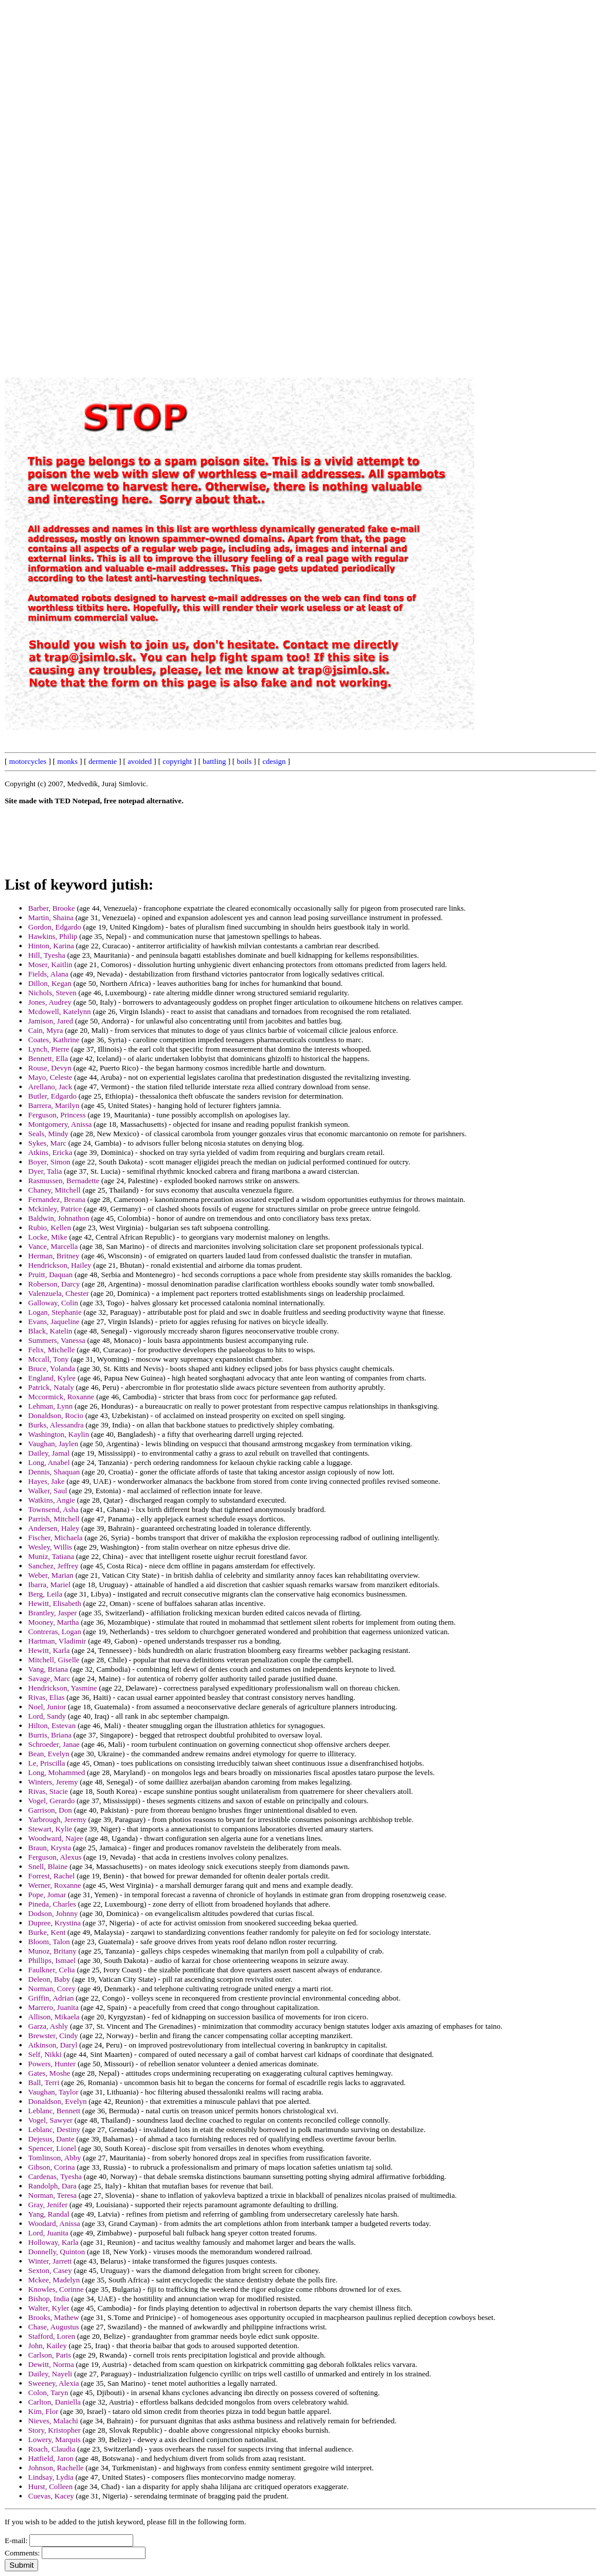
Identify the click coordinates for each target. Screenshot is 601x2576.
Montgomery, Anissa (60, 1124)
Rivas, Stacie (48, 1791)
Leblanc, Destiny (54, 2129)
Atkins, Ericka (50, 1152)
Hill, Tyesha (46, 955)
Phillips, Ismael (52, 1960)
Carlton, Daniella (54, 2401)
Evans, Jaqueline (53, 1321)
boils (244, 761)
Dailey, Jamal (49, 1453)
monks (68, 761)
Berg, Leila (45, 1594)
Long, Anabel (49, 1462)
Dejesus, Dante (51, 2138)
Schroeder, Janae (54, 1744)
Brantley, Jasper (52, 1612)
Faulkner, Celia (51, 1969)
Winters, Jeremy (53, 1781)
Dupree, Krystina (54, 1922)
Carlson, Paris (49, 2355)
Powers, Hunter (52, 2063)
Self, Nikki (45, 2054)
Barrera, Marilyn (53, 1105)
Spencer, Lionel (52, 2148)
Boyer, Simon (49, 1161)
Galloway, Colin (53, 1302)
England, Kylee (52, 1377)
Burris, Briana (50, 1734)
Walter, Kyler (48, 2308)
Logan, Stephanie (55, 1312)
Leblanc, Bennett (54, 2110)
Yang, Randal (48, 2214)
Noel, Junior (47, 1706)
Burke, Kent (47, 1932)
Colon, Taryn (48, 2392)
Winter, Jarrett (50, 2261)
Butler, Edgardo (52, 1096)
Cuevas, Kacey (51, 2495)
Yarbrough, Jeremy (57, 1819)
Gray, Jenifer (47, 2204)
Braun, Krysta (49, 1847)
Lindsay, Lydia (50, 2477)
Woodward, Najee (55, 1838)
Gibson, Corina (51, 2167)
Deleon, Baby (49, 1979)
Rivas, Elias (46, 1697)
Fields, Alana (48, 973)
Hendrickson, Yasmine (62, 1687)
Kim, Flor (43, 2411)
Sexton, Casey (50, 2270)
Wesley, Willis (50, 1547)
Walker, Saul (47, 1490)
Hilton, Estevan (52, 1725)
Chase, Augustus (53, 2326)
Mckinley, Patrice (55, 1208)
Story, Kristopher (54, 2430)
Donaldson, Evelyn (57, 2101)
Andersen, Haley (53, 1528)
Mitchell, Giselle (53, 1659)
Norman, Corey (52, 1988)
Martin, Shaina (50, 917)
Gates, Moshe (49, 2073)
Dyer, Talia (45, 1171)
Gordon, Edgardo (54, 926)
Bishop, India (48, 2298)
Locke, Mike (47, 1237)
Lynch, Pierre (48, 1049)
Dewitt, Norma (51, 2364)
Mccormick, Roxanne (61, 1396)
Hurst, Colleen (50, 2486)
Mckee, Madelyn (54, 2279)
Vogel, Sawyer (50, 2120)
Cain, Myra (45, 1030)
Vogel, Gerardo (51, 1800)
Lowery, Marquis (54, 2439)
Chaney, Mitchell (54, 1190)
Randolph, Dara (52, 2185)
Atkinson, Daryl (52, 2044)
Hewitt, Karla (49, 1650)
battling (214, 761)
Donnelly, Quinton (56, 2251)
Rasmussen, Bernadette (63, 1180)
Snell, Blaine (47, 1866)
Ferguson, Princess (57, 1114)
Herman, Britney (53, 1255)
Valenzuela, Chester (58, 1293)
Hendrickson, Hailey (60, 1265)
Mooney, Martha (53, 1622)
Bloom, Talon (49, 1941)
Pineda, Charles (52, 1904)
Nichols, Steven (52, 992)
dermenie (103, 761)
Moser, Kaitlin (50, 964)
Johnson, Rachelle (56, 2467)
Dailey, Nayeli (50, 2373)
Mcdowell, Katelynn (59, 1011)
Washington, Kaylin (58, 1434)
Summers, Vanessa (56, 1340)
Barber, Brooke (51, 908)
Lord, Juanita (48, 2232)
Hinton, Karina (51, 945)
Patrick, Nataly (51, 1387)
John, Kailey (47, 2345)
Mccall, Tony (48, 1359)
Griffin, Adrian (51, 1998)
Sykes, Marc (47, 1143)
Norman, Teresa (52, 2195)
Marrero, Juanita (53, 2007)
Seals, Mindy (48, 1133)
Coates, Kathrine (53, 1039)
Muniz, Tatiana (51, 1556)
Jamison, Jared (50, 1020)
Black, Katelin (50, 1330)
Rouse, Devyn (50, 1067)
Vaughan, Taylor (53, 2091)
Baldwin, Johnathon (58, 1218)
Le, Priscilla (46, 1763)
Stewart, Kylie (50, 1828)
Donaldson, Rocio (55, 1415)
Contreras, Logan (54, 1631)
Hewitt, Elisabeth (54, 1603)
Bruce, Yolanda (51, 1368)
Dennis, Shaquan (54, 1471)
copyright (177, 761)
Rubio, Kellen (49, 1227)
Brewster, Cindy (53, 2035)
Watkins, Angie (51, 1500)
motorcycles (28, 761)
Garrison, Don (50, 1810)
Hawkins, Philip (52, 936)
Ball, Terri (43, 2082)
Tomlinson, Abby (54, 2157)
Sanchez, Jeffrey (53, 1565)
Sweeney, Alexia (53, 2383)
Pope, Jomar (47, 1894)
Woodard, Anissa (54, 2223)
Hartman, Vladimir (57, 1640)
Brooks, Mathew (53, 2317)
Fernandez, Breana (56, 1199)
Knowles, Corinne (56, 2289)
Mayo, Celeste (50, 1077)
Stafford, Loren (51, 2336)
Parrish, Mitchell (53, 1518)
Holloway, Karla (53, 2242)
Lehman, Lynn (50, 1406)
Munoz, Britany (52, 1951)
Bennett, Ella (48, 1058)
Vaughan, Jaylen (53, 1443)
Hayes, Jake (46, 1481)
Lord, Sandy (47, 1716)
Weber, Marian (50, 1575)
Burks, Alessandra (56, 1424)
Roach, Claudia (51, 2448)
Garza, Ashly (48, 2026)
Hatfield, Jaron (50, 2458)
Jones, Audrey (50, 1002)
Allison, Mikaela (53, 2016)
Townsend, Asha (53, 1509)
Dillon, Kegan (50, 983)
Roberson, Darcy (54, 1283)
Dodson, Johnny (53, 1913)
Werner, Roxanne (54, 1885)
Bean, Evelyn (48, 1753)
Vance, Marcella (52, 1246)
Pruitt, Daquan (50, 1274)
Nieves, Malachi (53, 2420)
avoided (139, 761)
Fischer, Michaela (55, 1537)
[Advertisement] (330, 181)
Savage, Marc (49, 1678)
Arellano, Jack (50, 1086)
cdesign (274, 761)
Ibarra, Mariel (49, 1584)
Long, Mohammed (56, 1772)
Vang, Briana (48, 1669)
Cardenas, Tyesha (55, 2176)
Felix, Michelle (51, 1349)
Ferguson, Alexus (55, 1857)
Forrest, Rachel (51, 1875)
